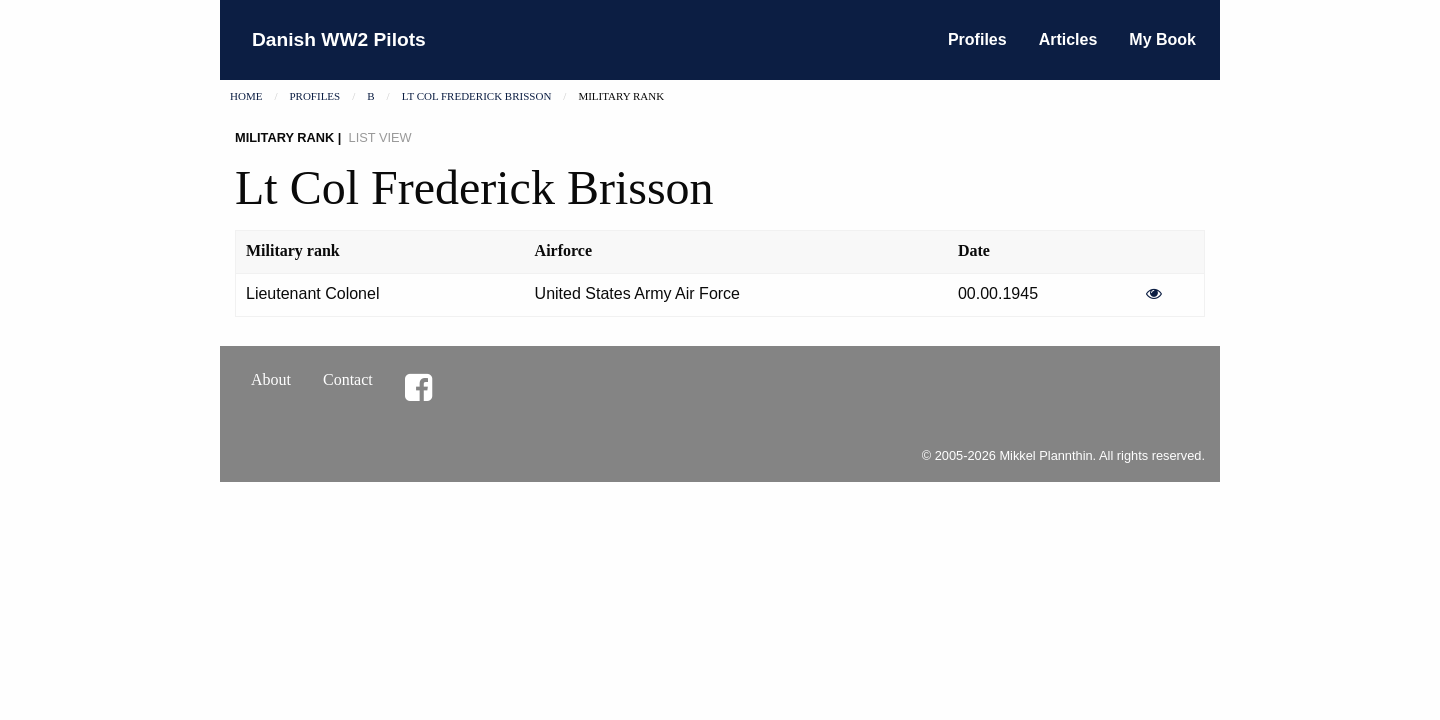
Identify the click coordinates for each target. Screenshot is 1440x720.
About (271, 379)
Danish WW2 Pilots (339, 39)
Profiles (977, 39)
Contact (348, 379)
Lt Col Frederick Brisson (477, 96)
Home (246, 96)
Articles (1068, 39)
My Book (1162, 39)
